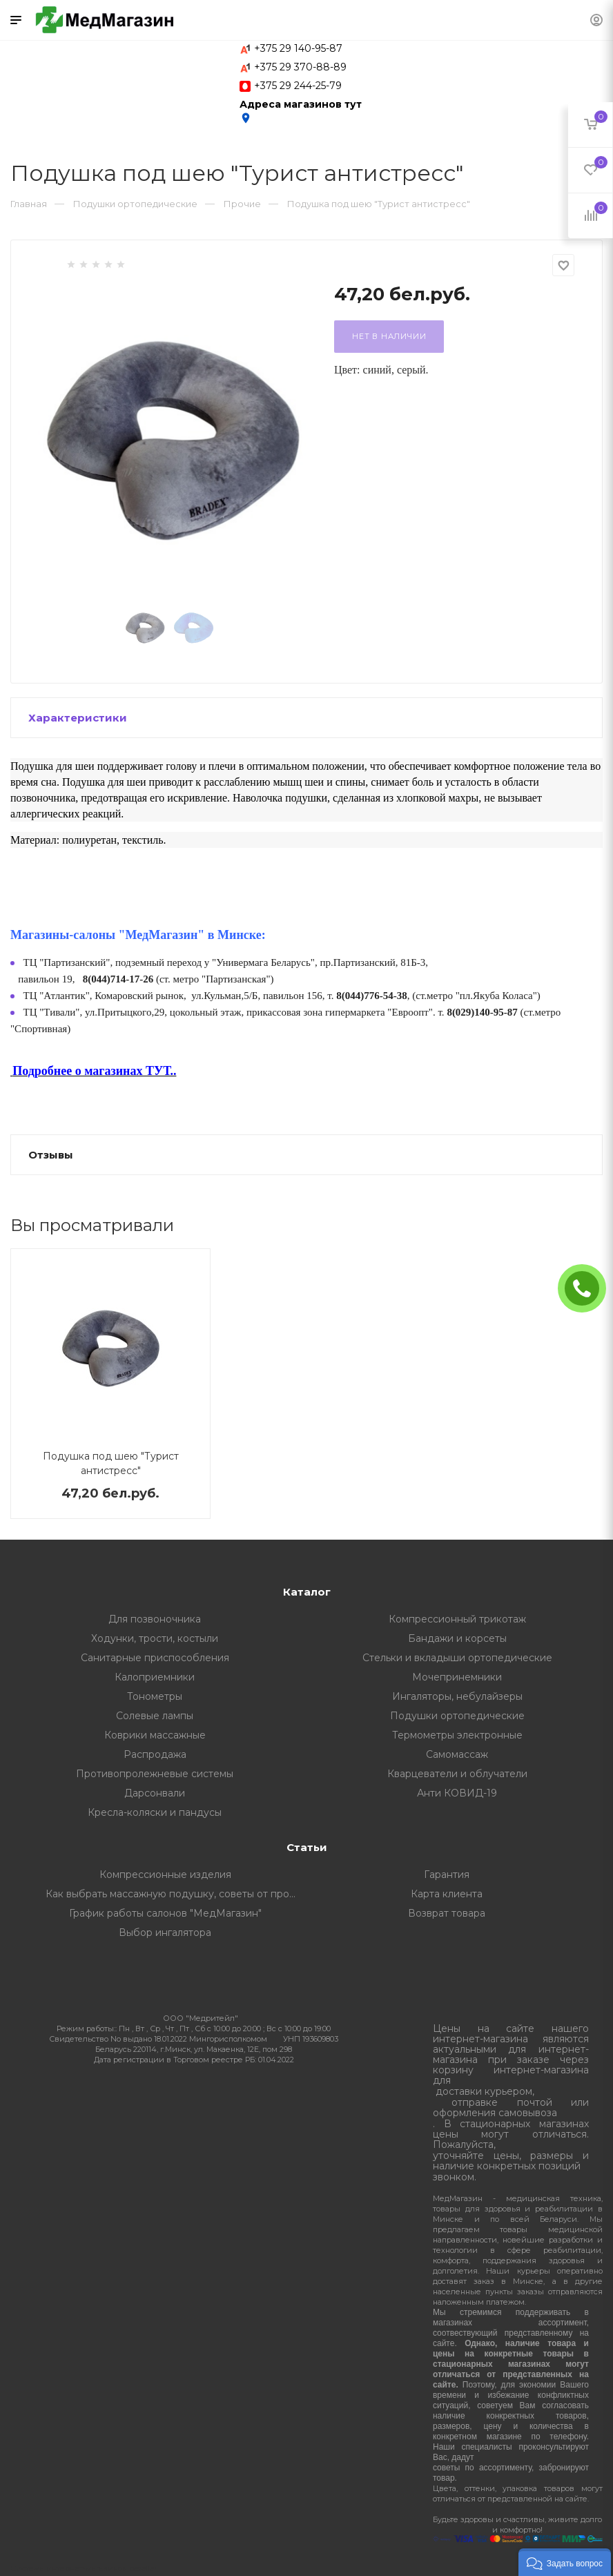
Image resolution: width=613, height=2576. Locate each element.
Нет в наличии (389, 336)
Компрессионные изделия (165, 1874)
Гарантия (446, 1874)
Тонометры (154, 1696)
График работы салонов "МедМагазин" (165, 1913)
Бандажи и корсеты (457, 1638)
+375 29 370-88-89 (300, 67)
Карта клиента (447, 1894)
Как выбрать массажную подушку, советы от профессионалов (176, 1894)
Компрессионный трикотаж (457, 1619)
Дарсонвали (154, 1793)
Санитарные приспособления (155, 1658)
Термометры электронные (457, 1735)
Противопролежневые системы (154, 1774)
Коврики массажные (155, 1735)
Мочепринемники (457, 1677)
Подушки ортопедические (457, 1716)
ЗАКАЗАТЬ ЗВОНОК (587, 1288)
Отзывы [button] (50, 1154)
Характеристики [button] (77, 717)
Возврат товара (446, 1913)
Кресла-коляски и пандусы (155, 1812)
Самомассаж (457, 1754)
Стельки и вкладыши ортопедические (457, 1658)
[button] (564, 2562)
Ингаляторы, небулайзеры (457, 1696)
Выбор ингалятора (165, 1932)
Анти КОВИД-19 (457, 1793)
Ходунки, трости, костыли (154, 1638)
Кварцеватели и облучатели (457, 1774)
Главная (28, 203)
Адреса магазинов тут (301, 111)
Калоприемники (155, 1677)
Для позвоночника (154, 1619)
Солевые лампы (154, 1716)
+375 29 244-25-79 (298, 85)
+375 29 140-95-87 (298, 48)
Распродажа (155, 1754)
